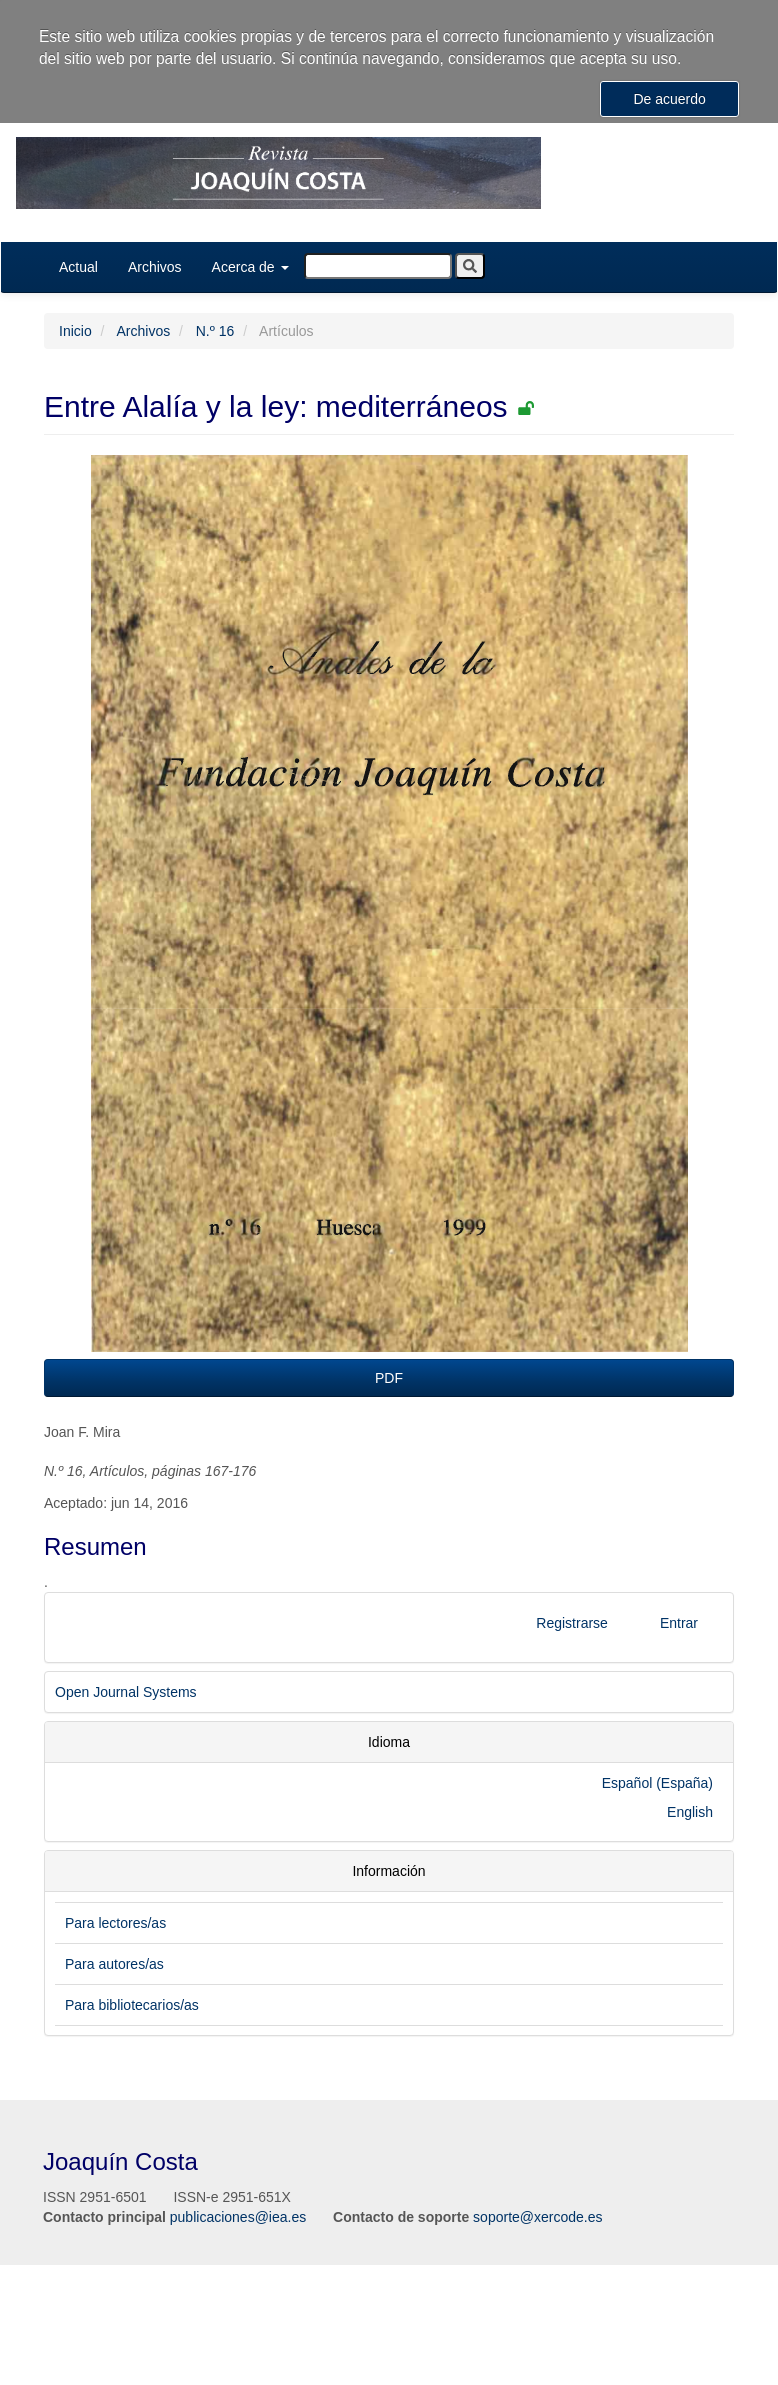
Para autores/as (114, 1964)
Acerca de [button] (250, 267)
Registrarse (572, 1623)
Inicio (75, 331)
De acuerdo (669, 99)
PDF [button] (389, 1378)
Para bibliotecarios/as (132, 2005)
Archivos (155, 267)
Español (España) (657, 1783)
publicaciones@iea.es (238, 2217)
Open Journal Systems (126, 1692)
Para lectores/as (115, 1923)
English (690, 1812)
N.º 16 (215, 331)
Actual (78, 267)
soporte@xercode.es (537, 2217)
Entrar (679, 1623)
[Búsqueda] (378, 266)
